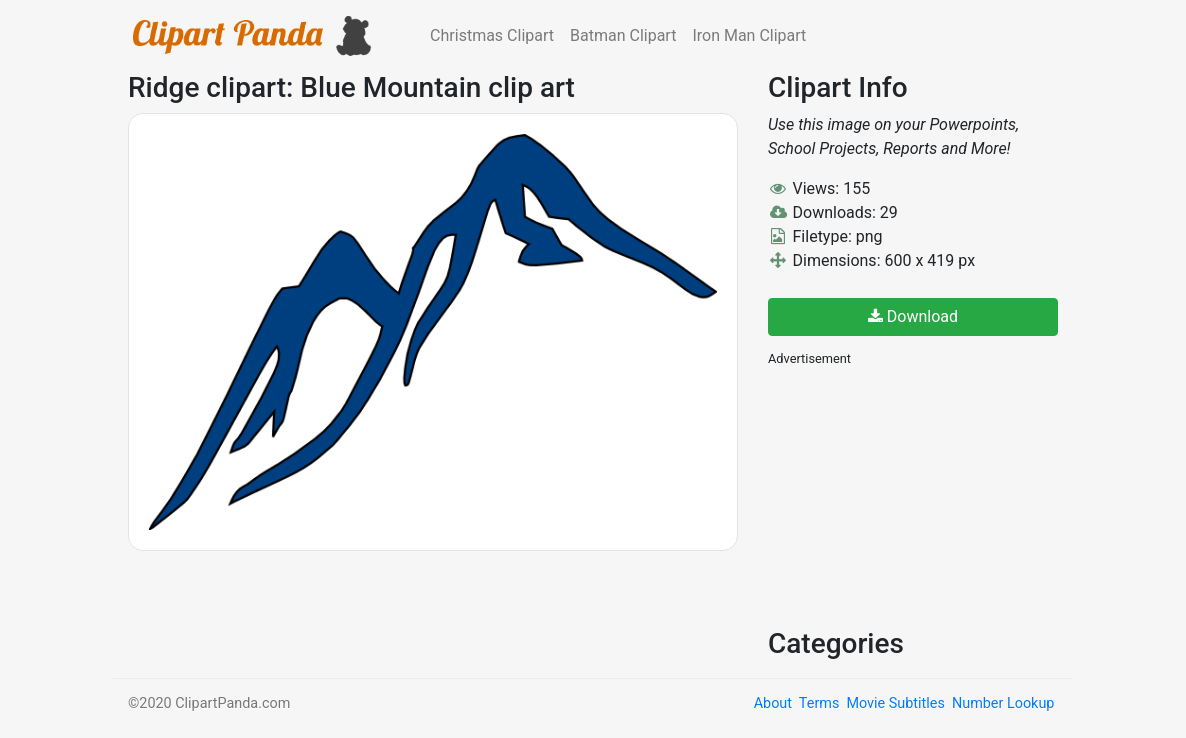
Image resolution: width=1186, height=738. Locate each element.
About (773, 703)
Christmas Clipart (492, 35)
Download (913, 316)
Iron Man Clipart (749, 35)
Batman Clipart (623, 35)
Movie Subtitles (895, 703)
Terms (819, 703)
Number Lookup (1003, 703)
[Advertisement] (918, 495)
